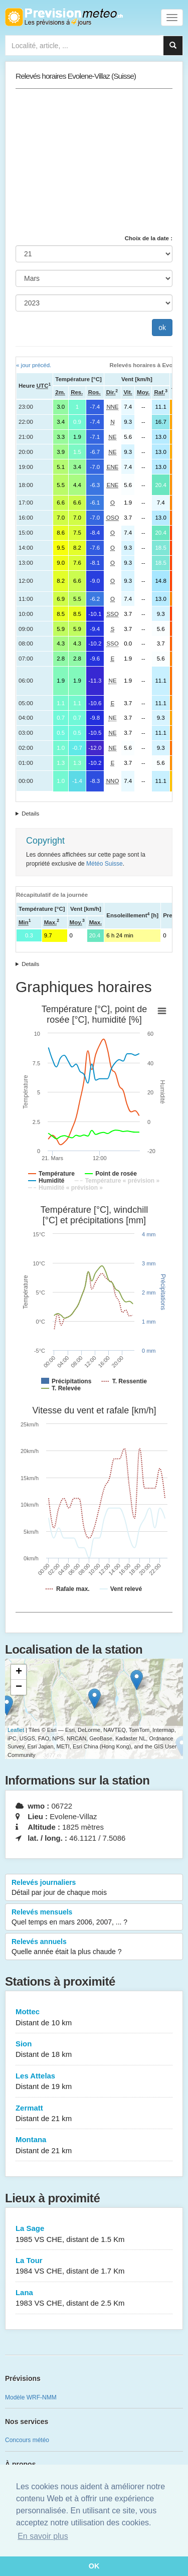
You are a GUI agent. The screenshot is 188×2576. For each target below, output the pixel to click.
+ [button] (19, 1672)
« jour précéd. (33, 365)
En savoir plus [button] (43, 2536)
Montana (94, 2145)
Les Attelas (94, 2081)
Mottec (94, 2017)
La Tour (94, 2266)
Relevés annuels (94, 1947)
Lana (94, 2298)
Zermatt (94, 2114)
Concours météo (27, 2440)
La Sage (94, 2234)
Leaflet (16, 1730)
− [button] (19, 1687)
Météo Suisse (104, 863)
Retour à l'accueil (64, 17)
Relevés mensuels (94, 1917)
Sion (94, 2049)
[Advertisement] (94, 161)
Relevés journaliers (94, 1887)
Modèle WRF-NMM (31, 2397)
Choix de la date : (148, 238)
